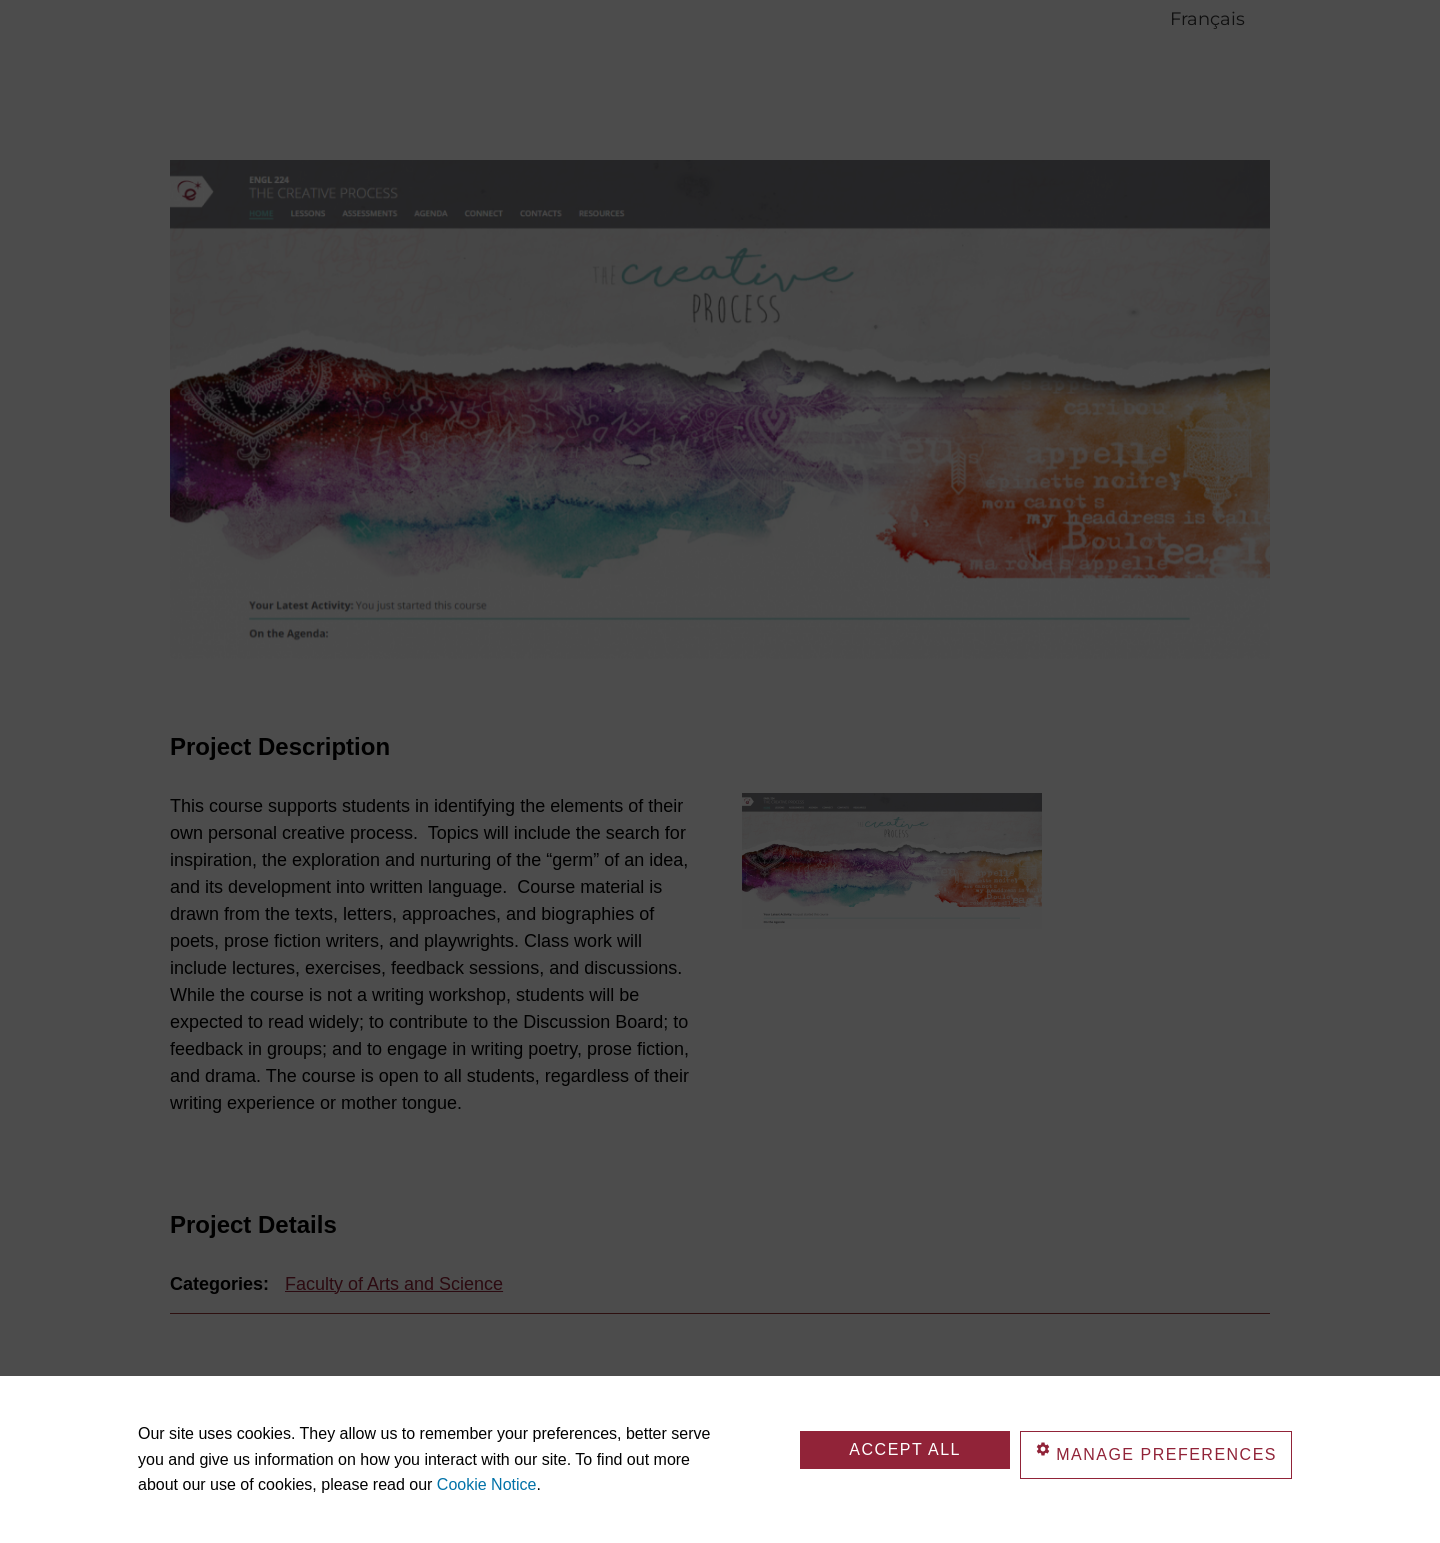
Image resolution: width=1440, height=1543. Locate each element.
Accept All (905, 1449)
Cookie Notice (487, 1484)
